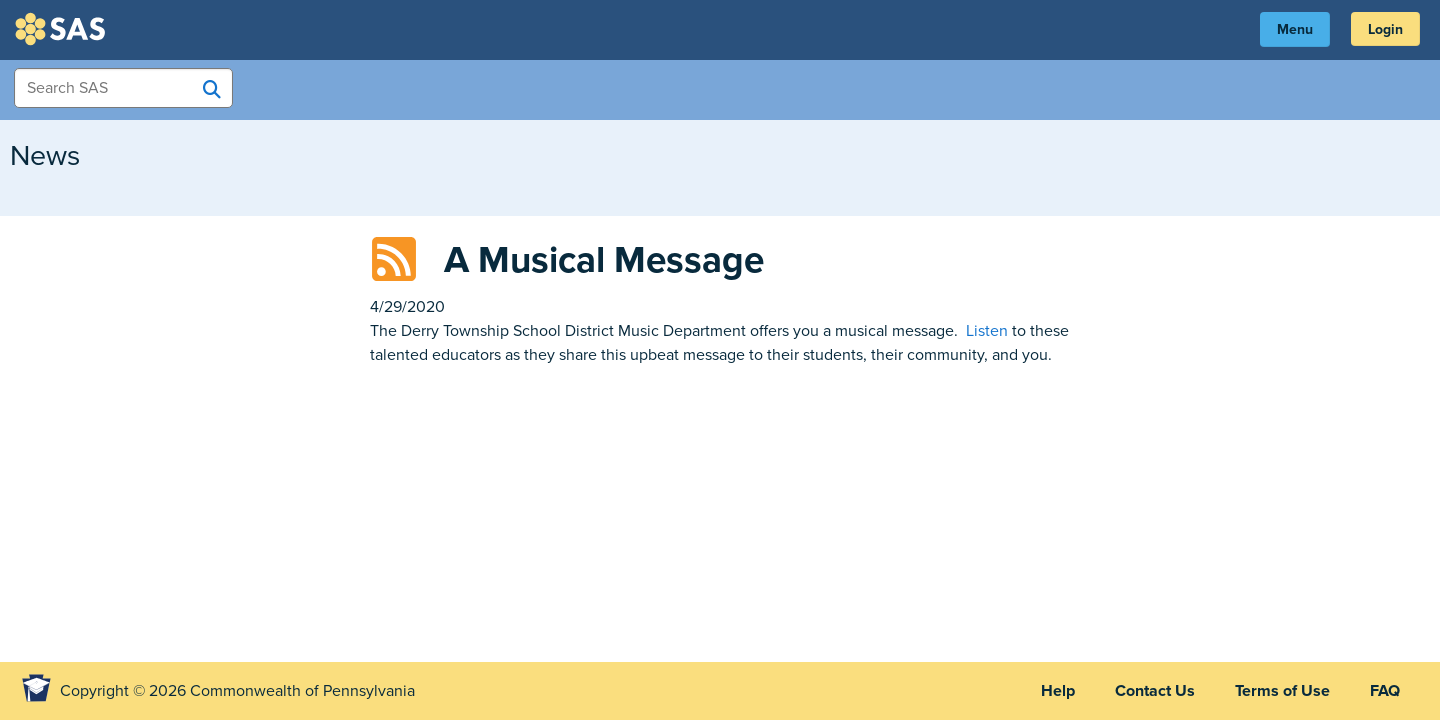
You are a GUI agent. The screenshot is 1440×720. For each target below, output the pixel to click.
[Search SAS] (212, 89)
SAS (63, 29)
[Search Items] (123, 88)
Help (1058, 691)
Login (1385, 29)
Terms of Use (1282, 691)
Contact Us (1155, 691)
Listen (987, 331)
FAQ (1385, 691)
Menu (1295, 29)
